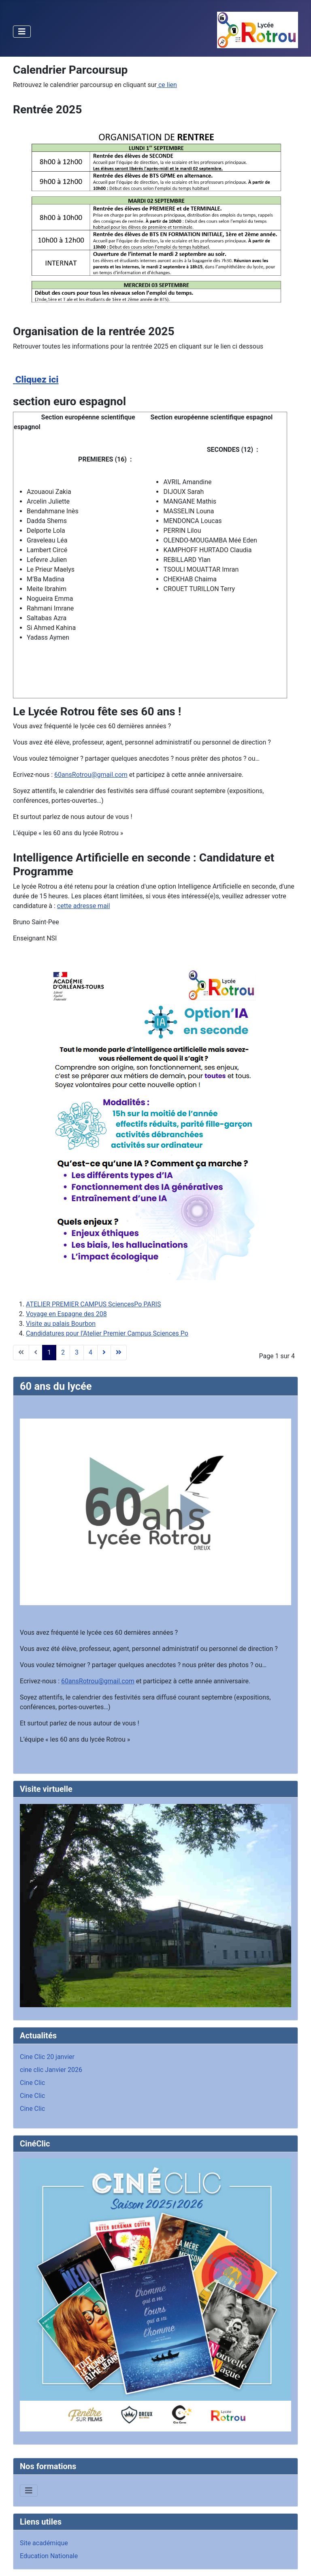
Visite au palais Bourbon (61, 1323)
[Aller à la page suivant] (104, 1352)
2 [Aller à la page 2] (63, 1352)
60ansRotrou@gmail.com (91, 775)
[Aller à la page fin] (119, 1352)
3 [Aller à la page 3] (77, 1352)
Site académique (44, 2543)
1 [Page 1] (49, 1352)
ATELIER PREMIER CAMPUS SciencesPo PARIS (93, 1304)
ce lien (167, 85)
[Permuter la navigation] (22, 32)
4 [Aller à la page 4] (90, 1352)
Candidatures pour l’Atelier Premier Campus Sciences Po (107, 1333)
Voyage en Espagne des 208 (66, 1314)
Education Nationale (49, 2556)
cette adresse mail (83, 906)
